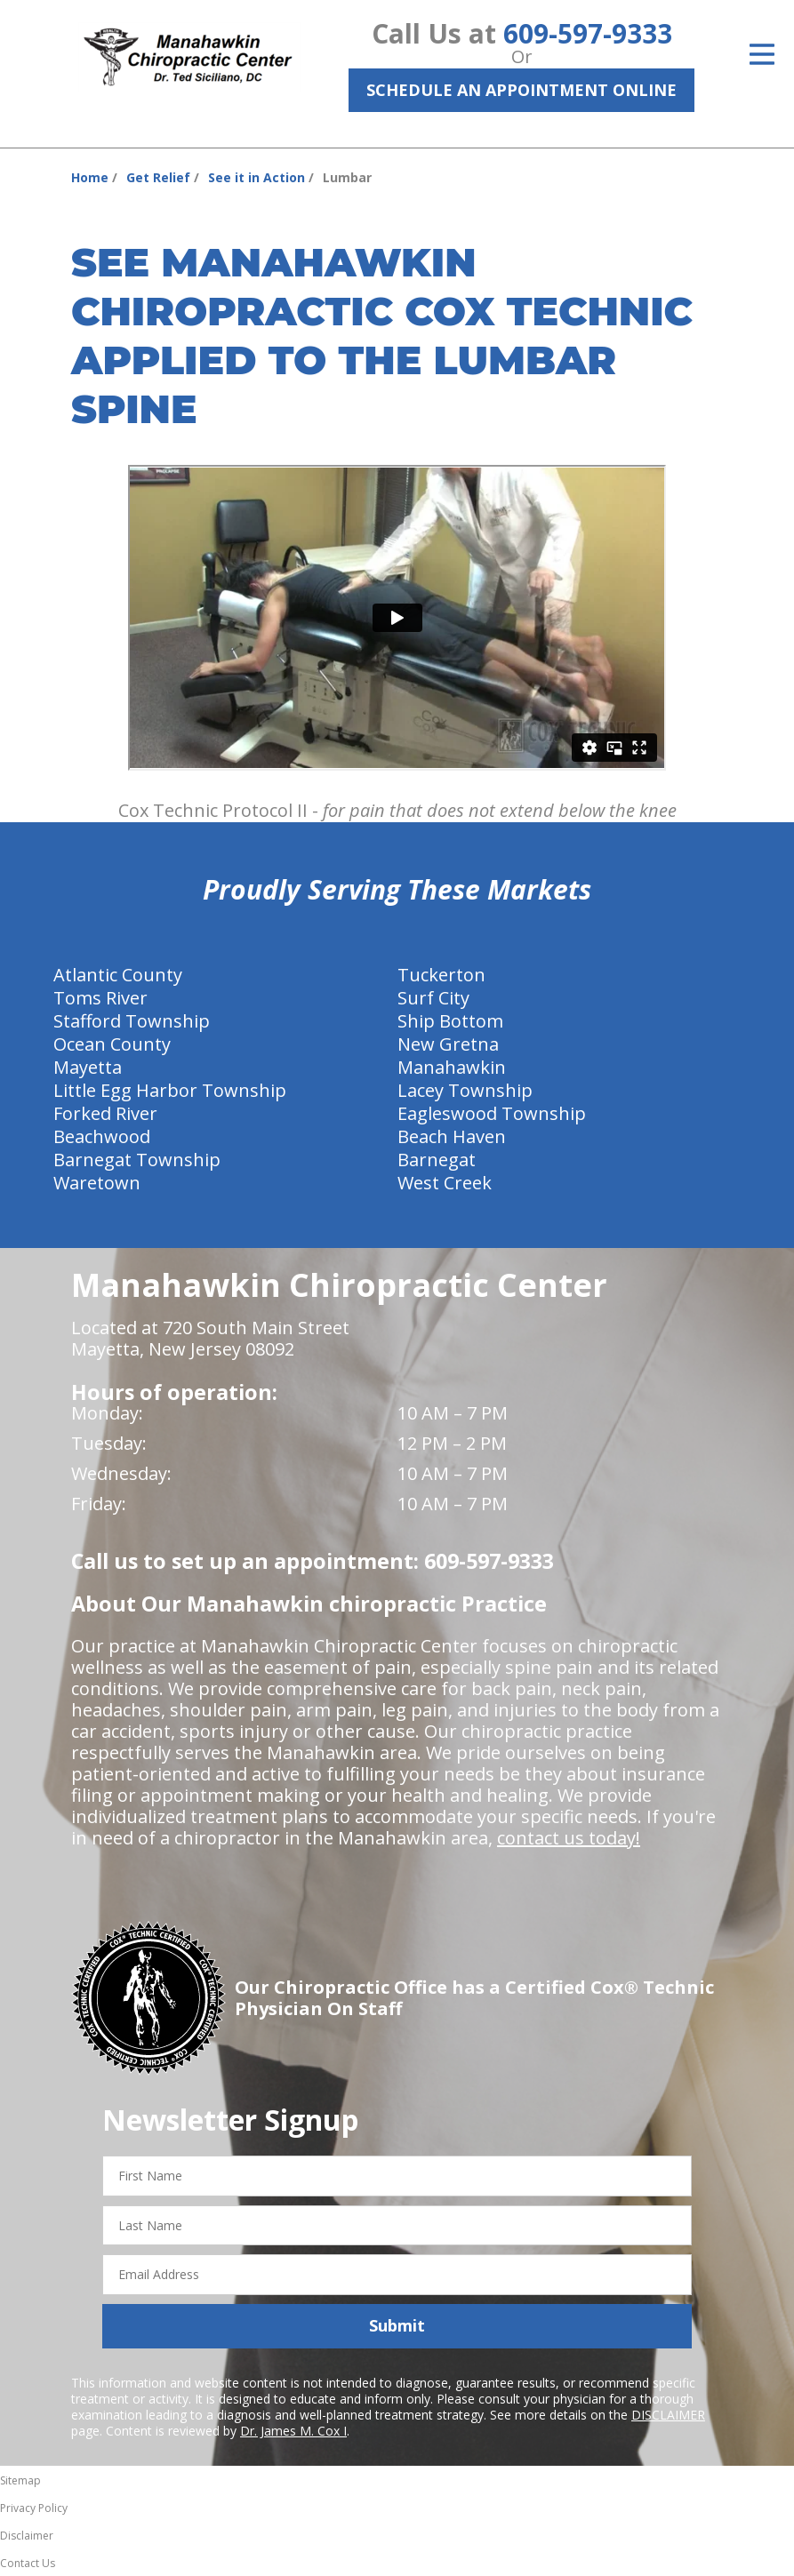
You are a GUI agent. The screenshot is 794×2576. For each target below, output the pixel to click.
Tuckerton (441, 975)
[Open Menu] (762, 54)
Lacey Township (465, 1090)
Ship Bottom (450, 1021)
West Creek (444, 1183)
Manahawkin (451, 1067)
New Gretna (448, 1044)
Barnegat (436, 1160)
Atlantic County (117, 975)
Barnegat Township (137, 1160)
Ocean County (112, 1044)
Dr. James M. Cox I (293, 2430)
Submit (397, 2325)
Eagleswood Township (491, 1113)
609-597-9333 (587, 33)
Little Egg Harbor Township (169, 1090)
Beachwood (101, 1136)
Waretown (96, 1183)
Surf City (433, 998)
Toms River (100, 998)
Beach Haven (451, 1136)
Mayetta (87, 1067)
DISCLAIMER (668, 2414)
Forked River (105, 1113)
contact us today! (568, 1838)
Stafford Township (131, 1021)
